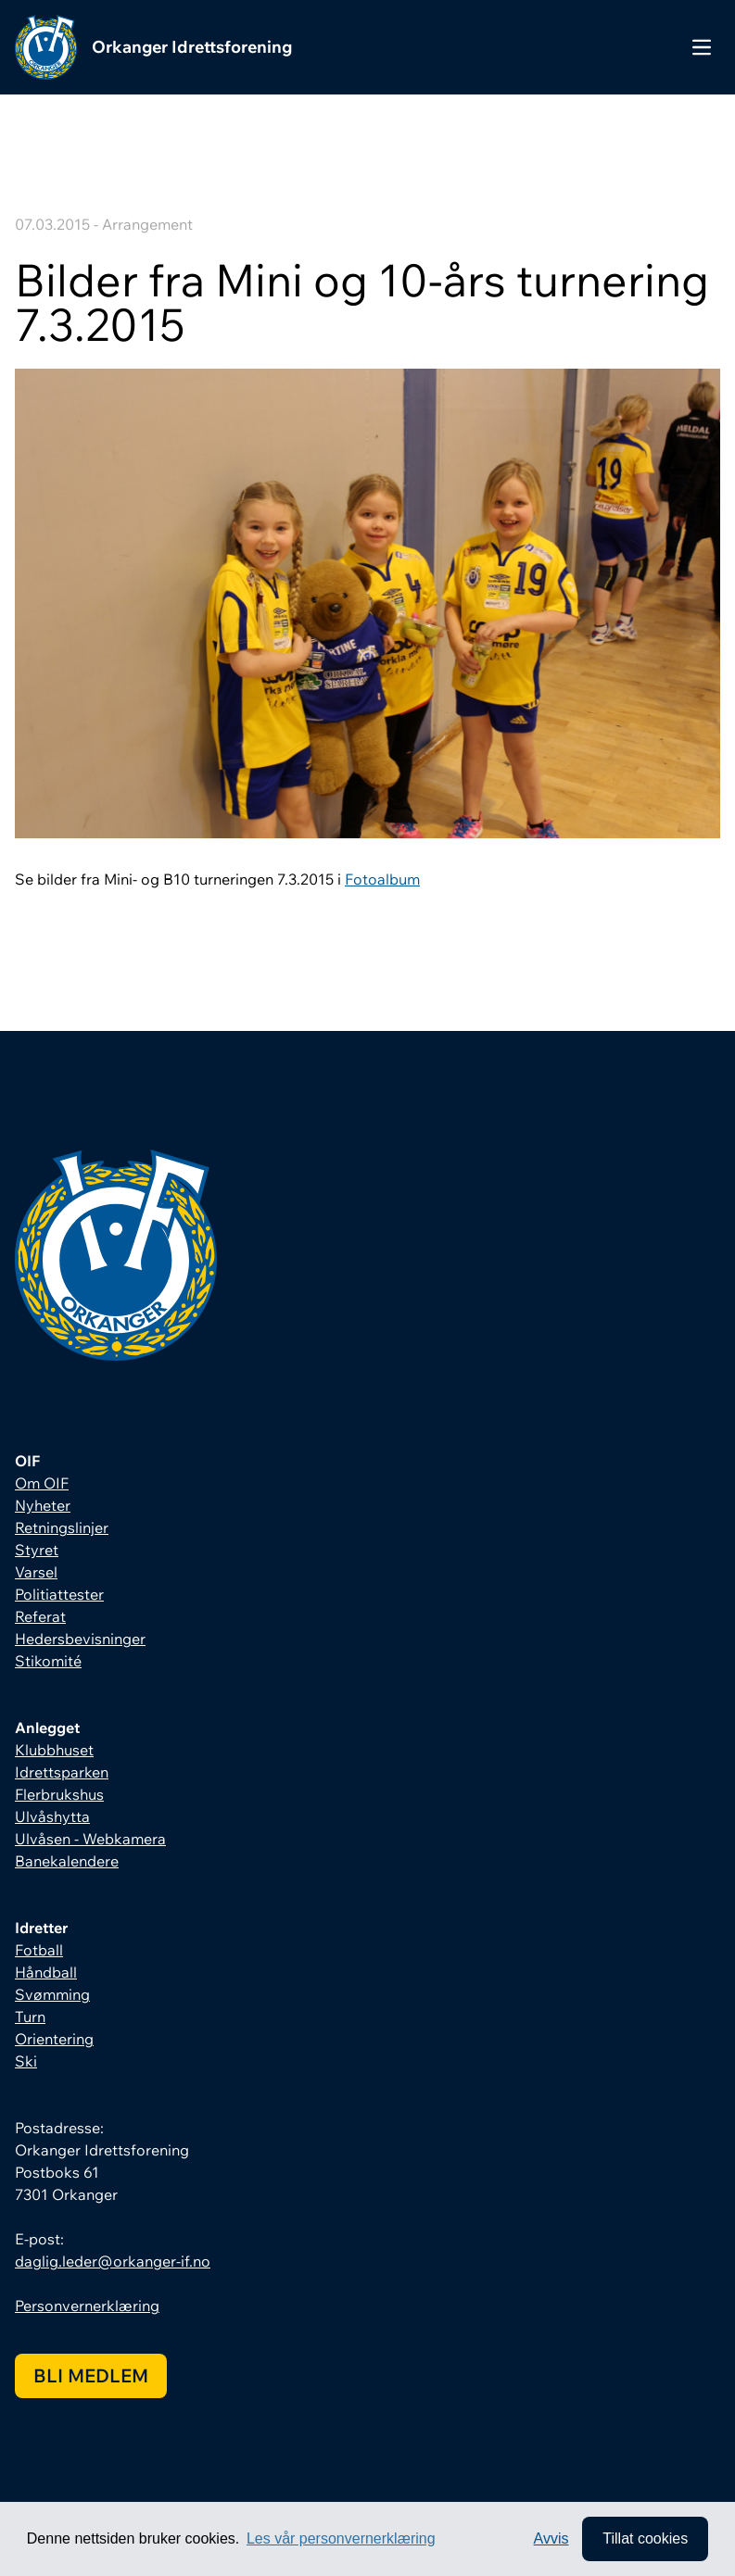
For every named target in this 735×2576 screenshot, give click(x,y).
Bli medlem (90, 2375)
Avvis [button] (551, 2538)
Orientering (54, 2038)
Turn (30, 2016)
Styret (36, 1549)
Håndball (46, 1972)
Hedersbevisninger (80, 1638)
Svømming (52, 1994)
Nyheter (42, 1505)
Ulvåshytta (52, 1816)
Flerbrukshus (59, 1794)
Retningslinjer (61, 1527)
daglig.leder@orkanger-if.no (112, 2261)
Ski (26, 2061)
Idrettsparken (61, 1772)
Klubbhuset (54, 1749)
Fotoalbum (382, 879)
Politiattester (59, 1594)
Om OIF (42, 1483)
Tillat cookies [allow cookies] (645, 2538)
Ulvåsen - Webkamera (90, 1838)
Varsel (36, 1572)
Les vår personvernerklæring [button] (341, 2538)
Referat (40, 1616)
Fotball (39, 1950)
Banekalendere (67, 1861)
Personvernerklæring (87, 2305)
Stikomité (48, 1661)
